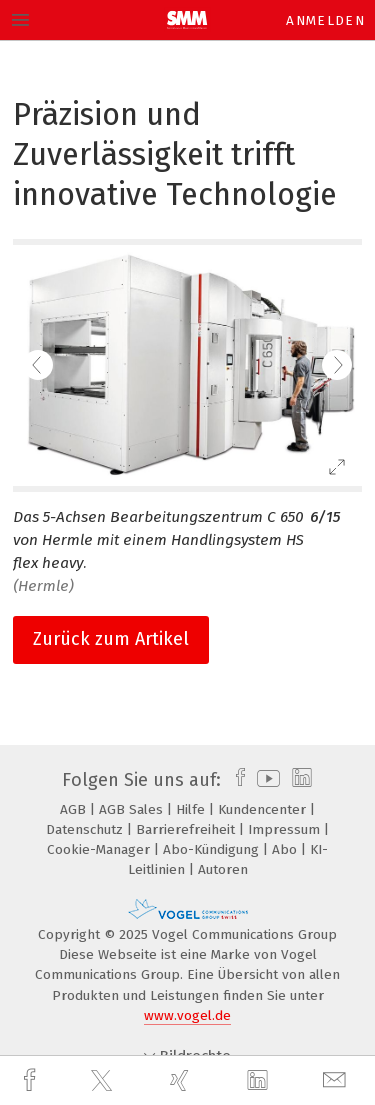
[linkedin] (260, 1081)
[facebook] (32, 1080)
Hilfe (192, 809)
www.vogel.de (187, 1015)
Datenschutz (86, 829)
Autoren (223, 869)
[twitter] (104, 1081)
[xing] (182, 1080)
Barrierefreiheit (187, 829)
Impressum (286, 829)
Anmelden (325, 20)
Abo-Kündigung (213, 849)
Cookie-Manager (100, 849)
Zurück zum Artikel (111, 639)
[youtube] (265, 780)
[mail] (337, 1080)
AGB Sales (133, 809)
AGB (75, 809)
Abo (286, 849)
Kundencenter (264, 809)
